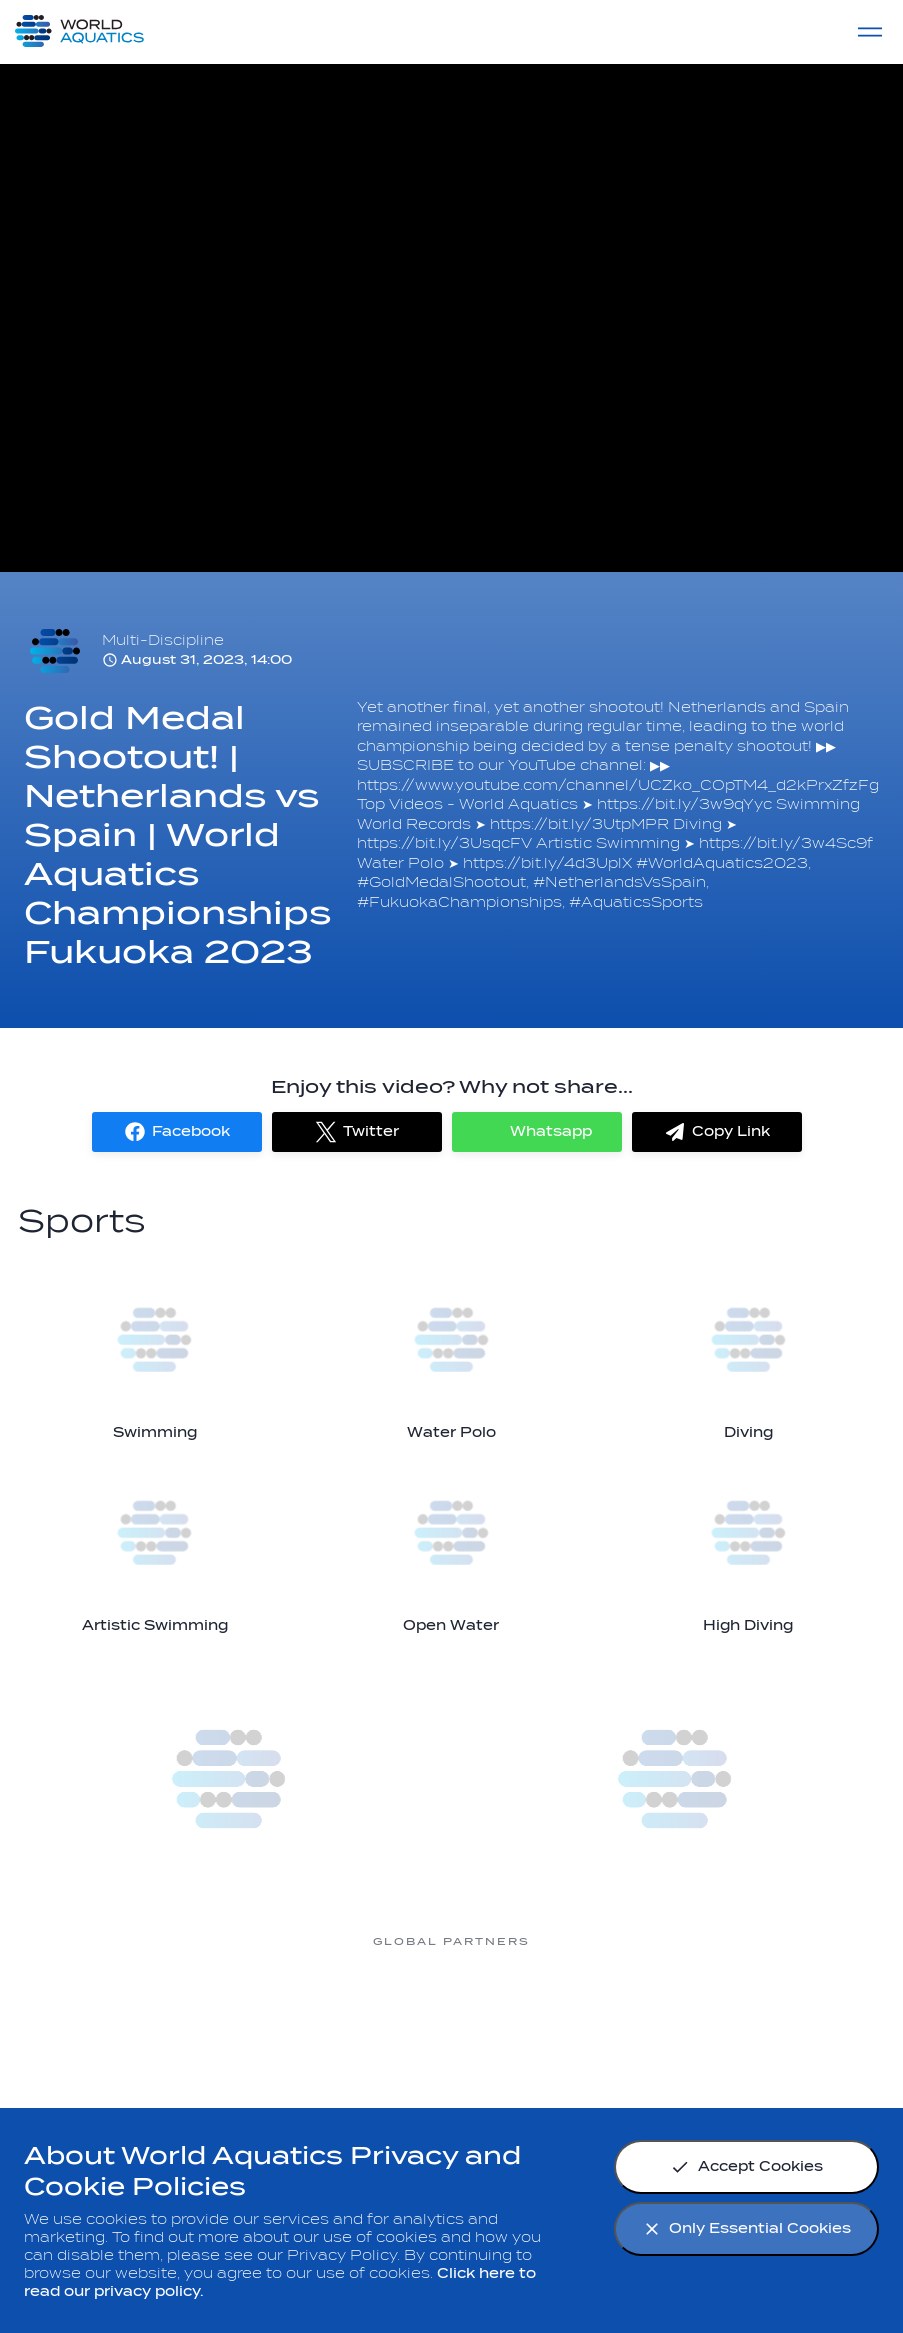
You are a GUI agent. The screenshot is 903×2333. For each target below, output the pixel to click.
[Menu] (870, 32)
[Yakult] (772, 2016)
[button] (177, 1132)
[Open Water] (451, 1548)
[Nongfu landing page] (292, 2016)
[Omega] (452, 2016)
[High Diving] (748, 1548)
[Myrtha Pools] (132, 2016)
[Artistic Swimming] (154, 1548)
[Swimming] (154, 1355)
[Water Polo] (451, 1355)
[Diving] (748, 1355)
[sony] (612, 2016)
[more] (229, 1779)
